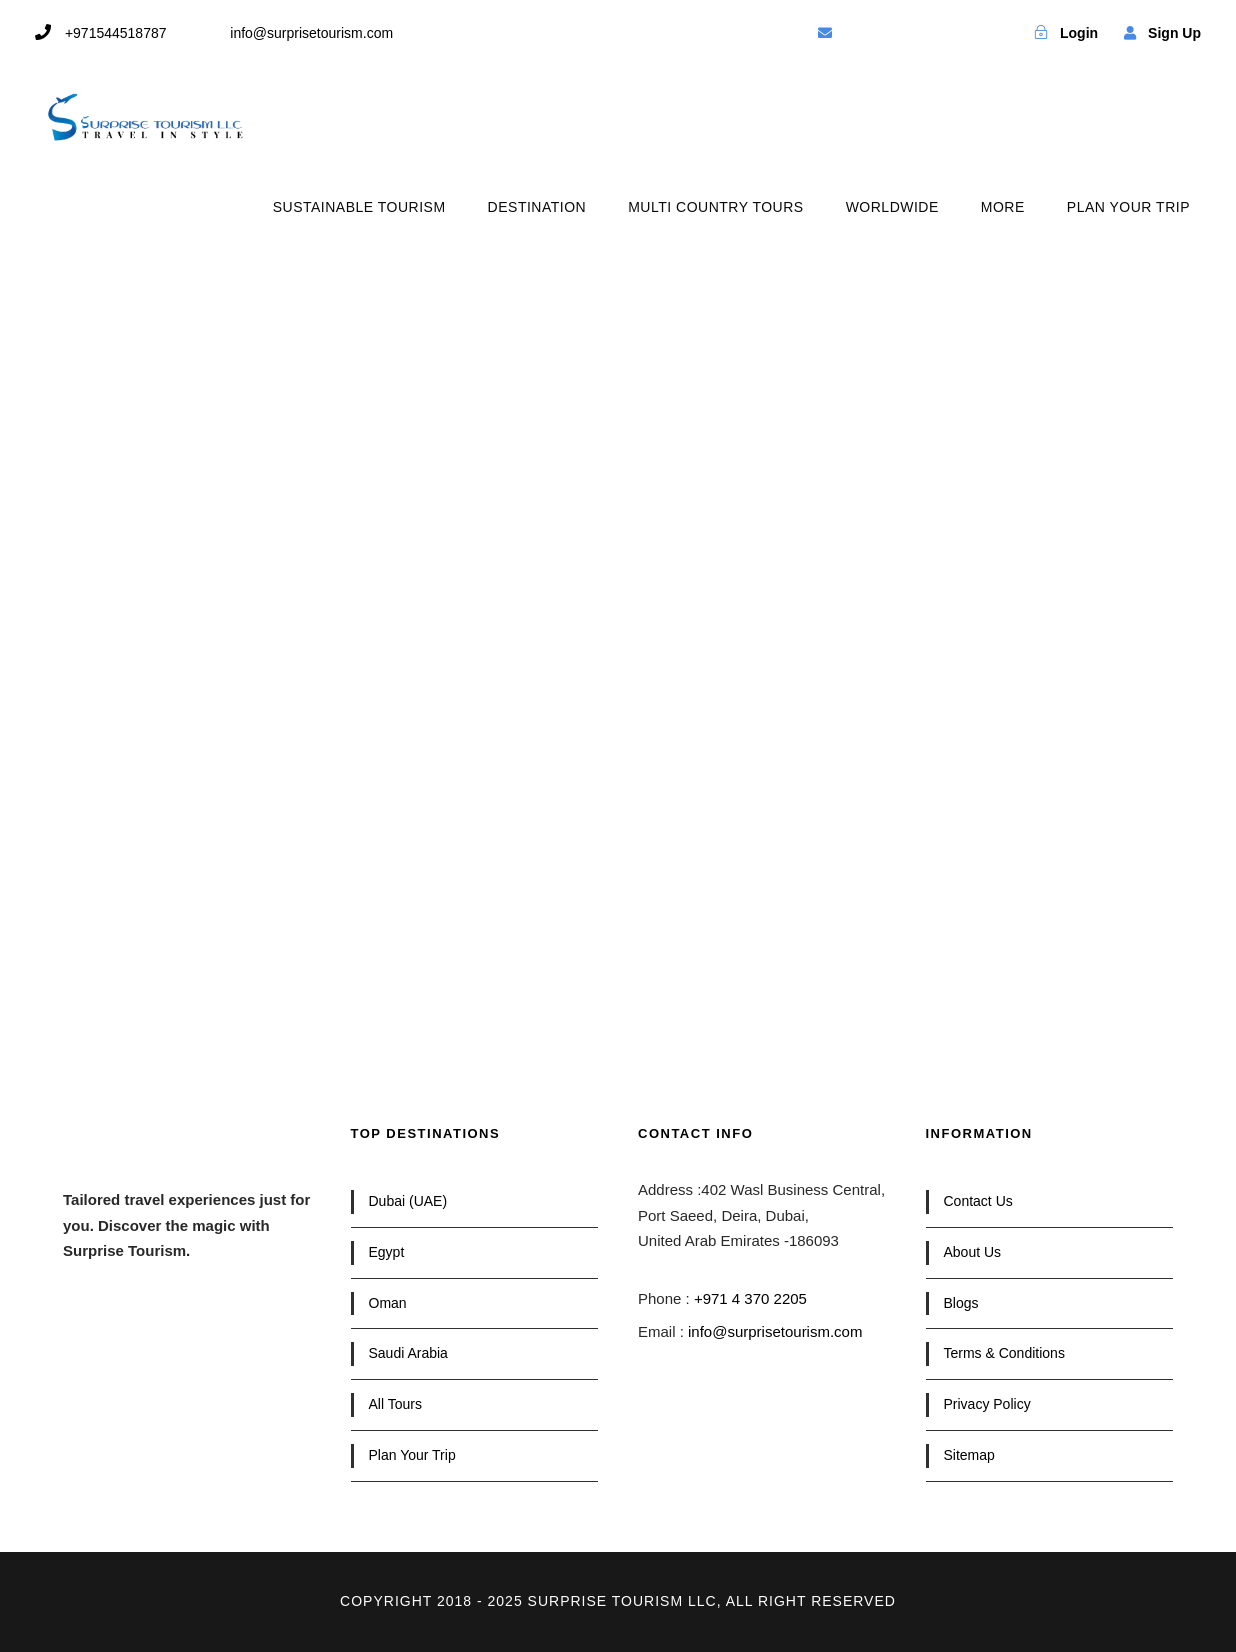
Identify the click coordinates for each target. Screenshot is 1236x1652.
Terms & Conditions (1004, 1353)
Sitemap (969, 1455)
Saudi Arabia (408, 1353)
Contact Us (978, 1201)
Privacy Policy (987, 1404)
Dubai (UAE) (408, 1201)
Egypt (387, 1252)
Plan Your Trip (412, 1455)
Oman (388, 1303)
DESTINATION (537, 207)
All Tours (395, 1404)
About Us (973, 1252)
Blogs (961, 1303)
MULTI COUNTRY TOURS (715, 207)
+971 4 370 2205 (750, 1298)
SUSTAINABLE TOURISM (359, 207)
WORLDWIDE (892, 207)
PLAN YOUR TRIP (1128, 207)
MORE (1003, 207)
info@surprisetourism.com (775, 1331)
